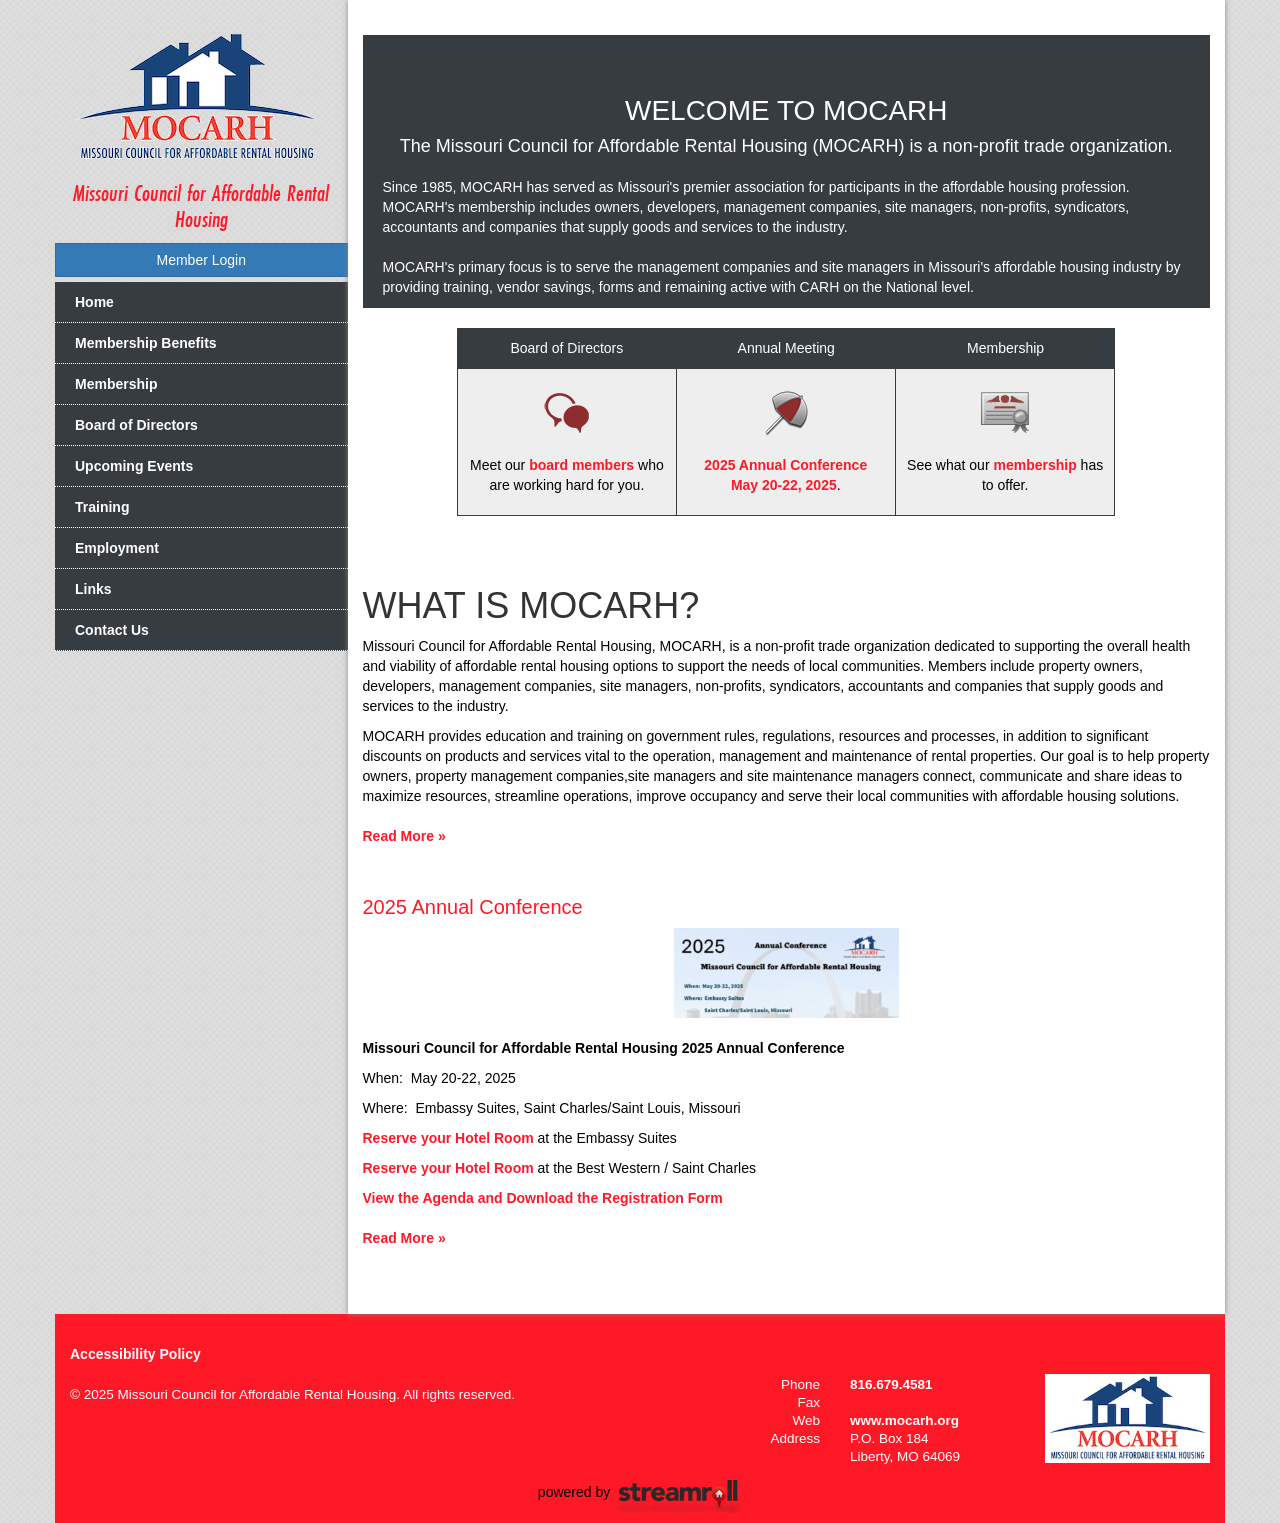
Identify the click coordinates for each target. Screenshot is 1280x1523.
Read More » (404, 836)
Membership (116, 384)
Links (93, 589)
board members (581, 465)
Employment (117, 548)
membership (1034, 465)
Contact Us (112, 630)
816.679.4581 (891, 1384)
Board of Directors (136, 425)
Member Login (202, 260)
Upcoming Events (134, 466)
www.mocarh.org (904, 1420)
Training (102, 507)
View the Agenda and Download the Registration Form (543, 1198)
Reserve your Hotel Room (448, 1138)
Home (94, 302)
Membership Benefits (146, 343)
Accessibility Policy (135, 1354)
